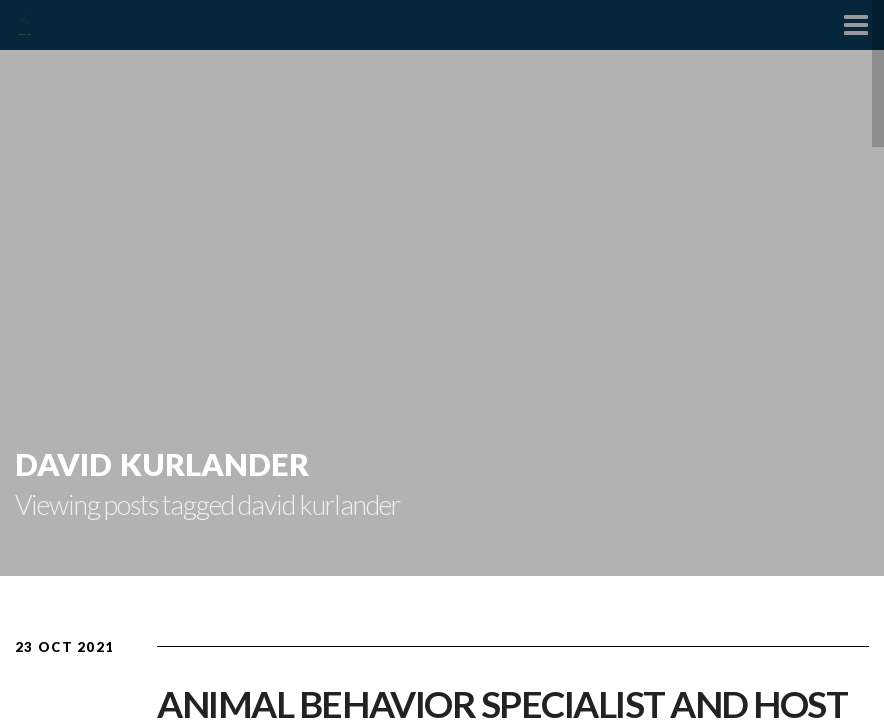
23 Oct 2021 (64, 647)
